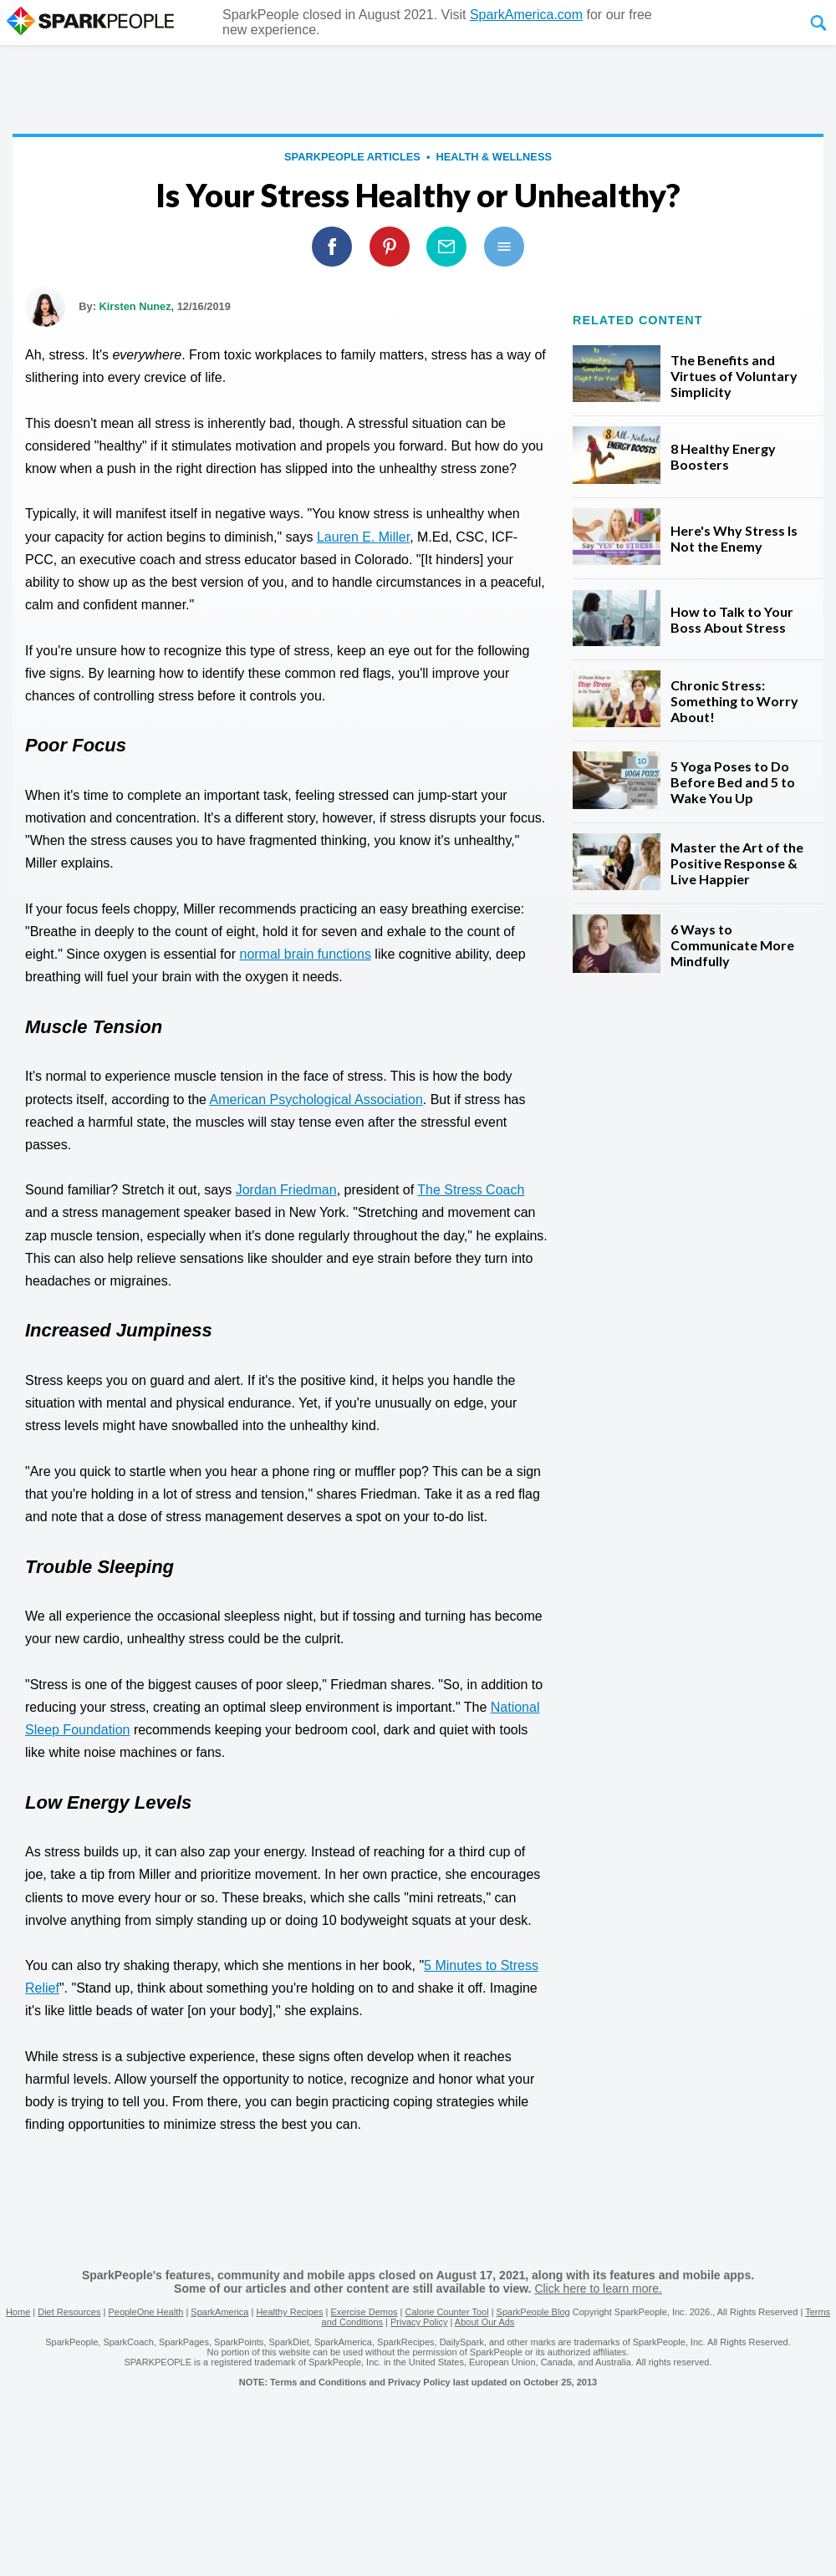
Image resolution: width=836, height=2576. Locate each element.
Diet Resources (69, 2312)
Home (18, 2312)
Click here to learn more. (598, 2288)
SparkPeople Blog (533, 2312)
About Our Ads (485, 2322)
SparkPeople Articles (352, 156)
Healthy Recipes (289, 2312)
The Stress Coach (470, 1190)
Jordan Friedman (286, 1190)
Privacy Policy (418, 2322)
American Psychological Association (316, 1099)
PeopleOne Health (145, 2312)
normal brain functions (304, 954)
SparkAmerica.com (526, 15)
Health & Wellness (494, 156)
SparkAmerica (219, 2312)
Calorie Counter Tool (447, 2312)
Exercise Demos (363, 2312)
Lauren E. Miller (363, 537)
